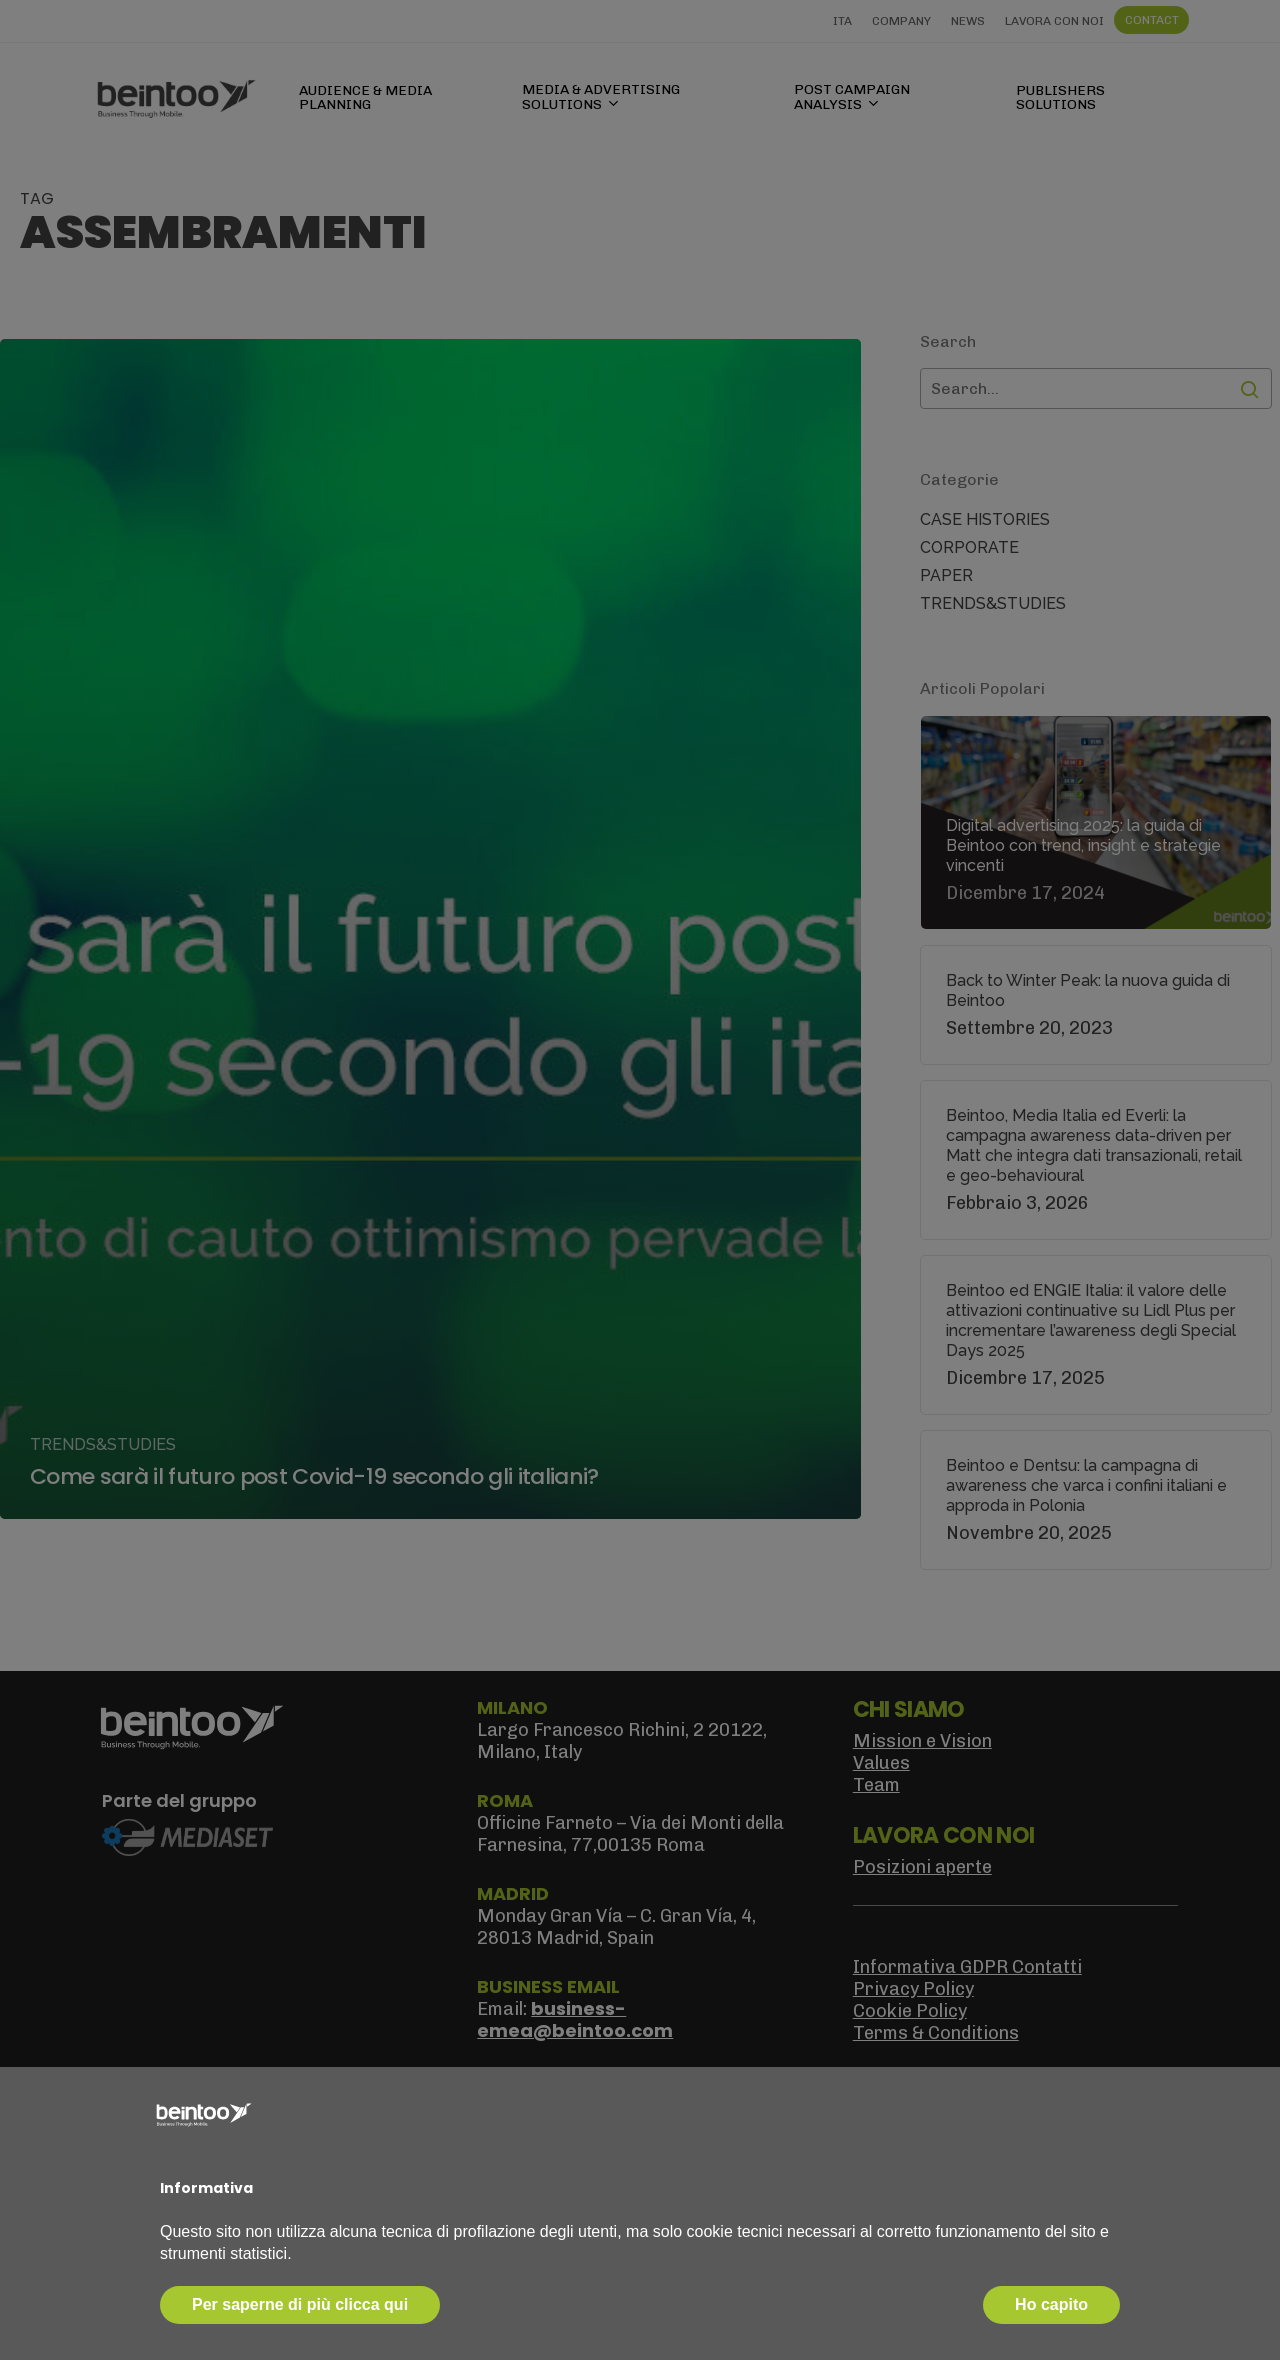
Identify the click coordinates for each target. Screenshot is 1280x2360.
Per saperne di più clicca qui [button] (300, 2304)
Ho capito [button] (1051, 2304)
